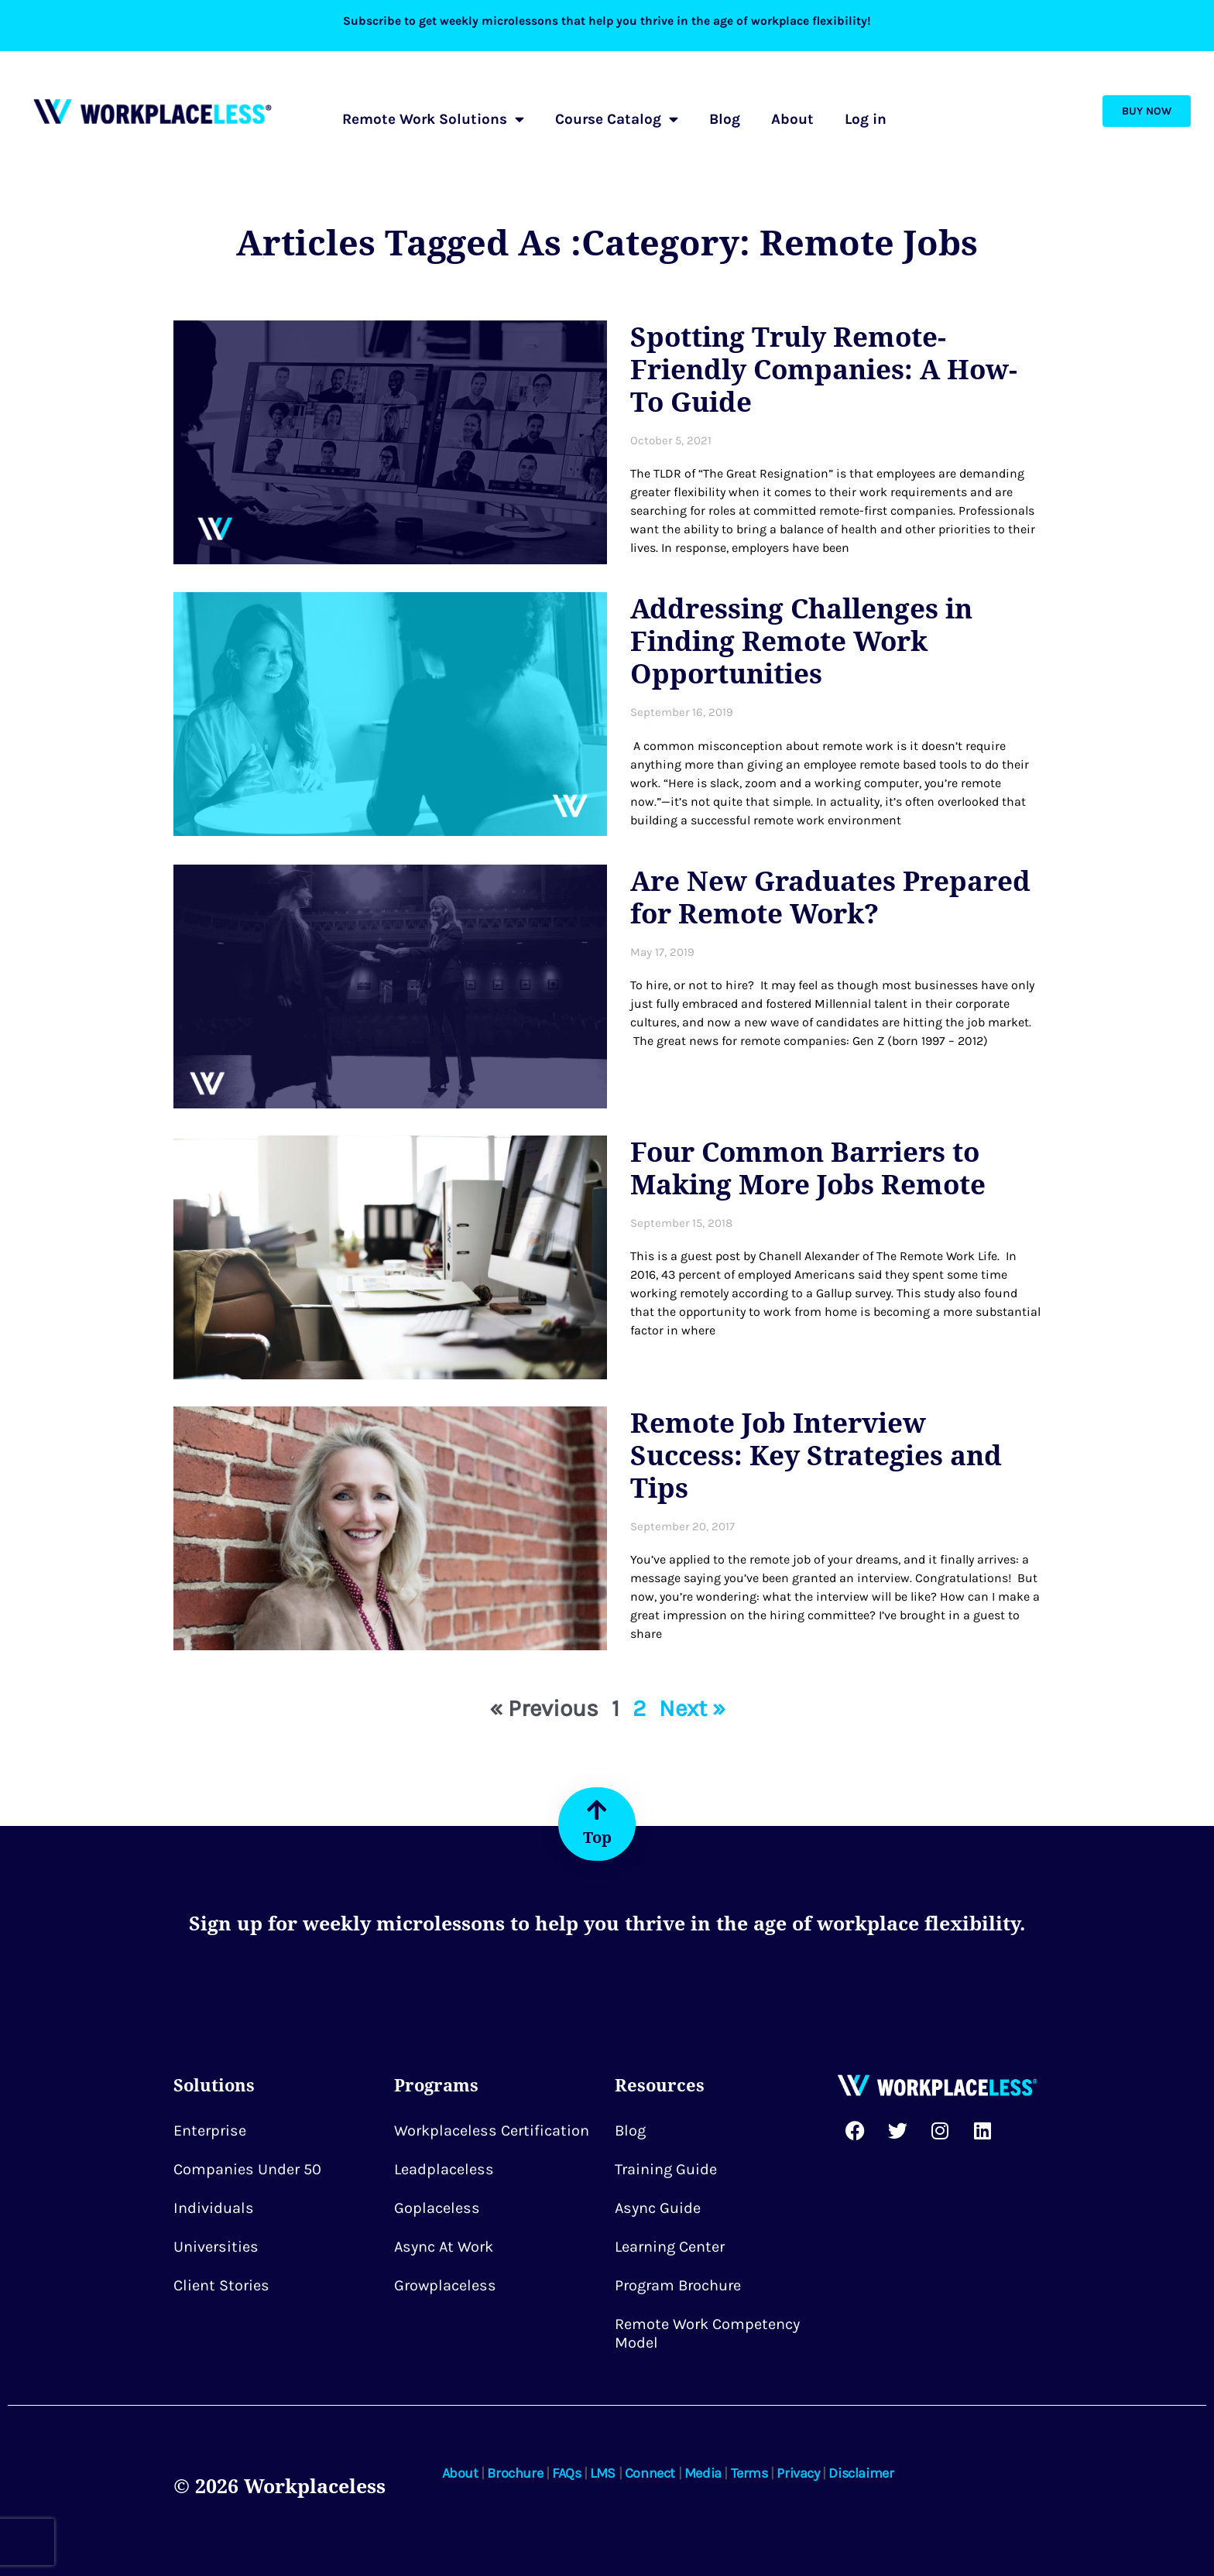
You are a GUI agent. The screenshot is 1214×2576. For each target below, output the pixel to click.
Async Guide (658, 2208)
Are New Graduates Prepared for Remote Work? (830, 896)
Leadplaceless (444, 2169)
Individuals (213, 2208)
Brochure (515, 2473)
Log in (865, 119)
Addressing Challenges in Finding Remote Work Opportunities (801, 640)
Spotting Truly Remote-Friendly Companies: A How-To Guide (823, 369)
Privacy (798, 2473)
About (792, 119)
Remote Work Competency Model (707, 2333)
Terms (749, 2473)
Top (597, 1837)
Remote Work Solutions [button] (433, 119)
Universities (216, 2247)
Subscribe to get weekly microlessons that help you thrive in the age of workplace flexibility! (607, 20)
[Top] (597, 1810)
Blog (724, 119)
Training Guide (666, 2169)
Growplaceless (445, 2285)
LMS (603, 2473)
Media (703, 2473)
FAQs (566, 2473)
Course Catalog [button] (616, 119)
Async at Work (443, 2247)
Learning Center (670, 2247)
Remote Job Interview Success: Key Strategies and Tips (816, 1455)
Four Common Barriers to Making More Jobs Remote (808, 1167)
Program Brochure (678, 2285)
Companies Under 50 (247, 2169)
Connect (650, 2473)
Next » (692, 1708)
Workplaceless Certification (491, 2130)
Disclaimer (860, 2473)
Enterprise (209, 2130)
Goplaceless (437, 2208)
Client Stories (221, 2285)
